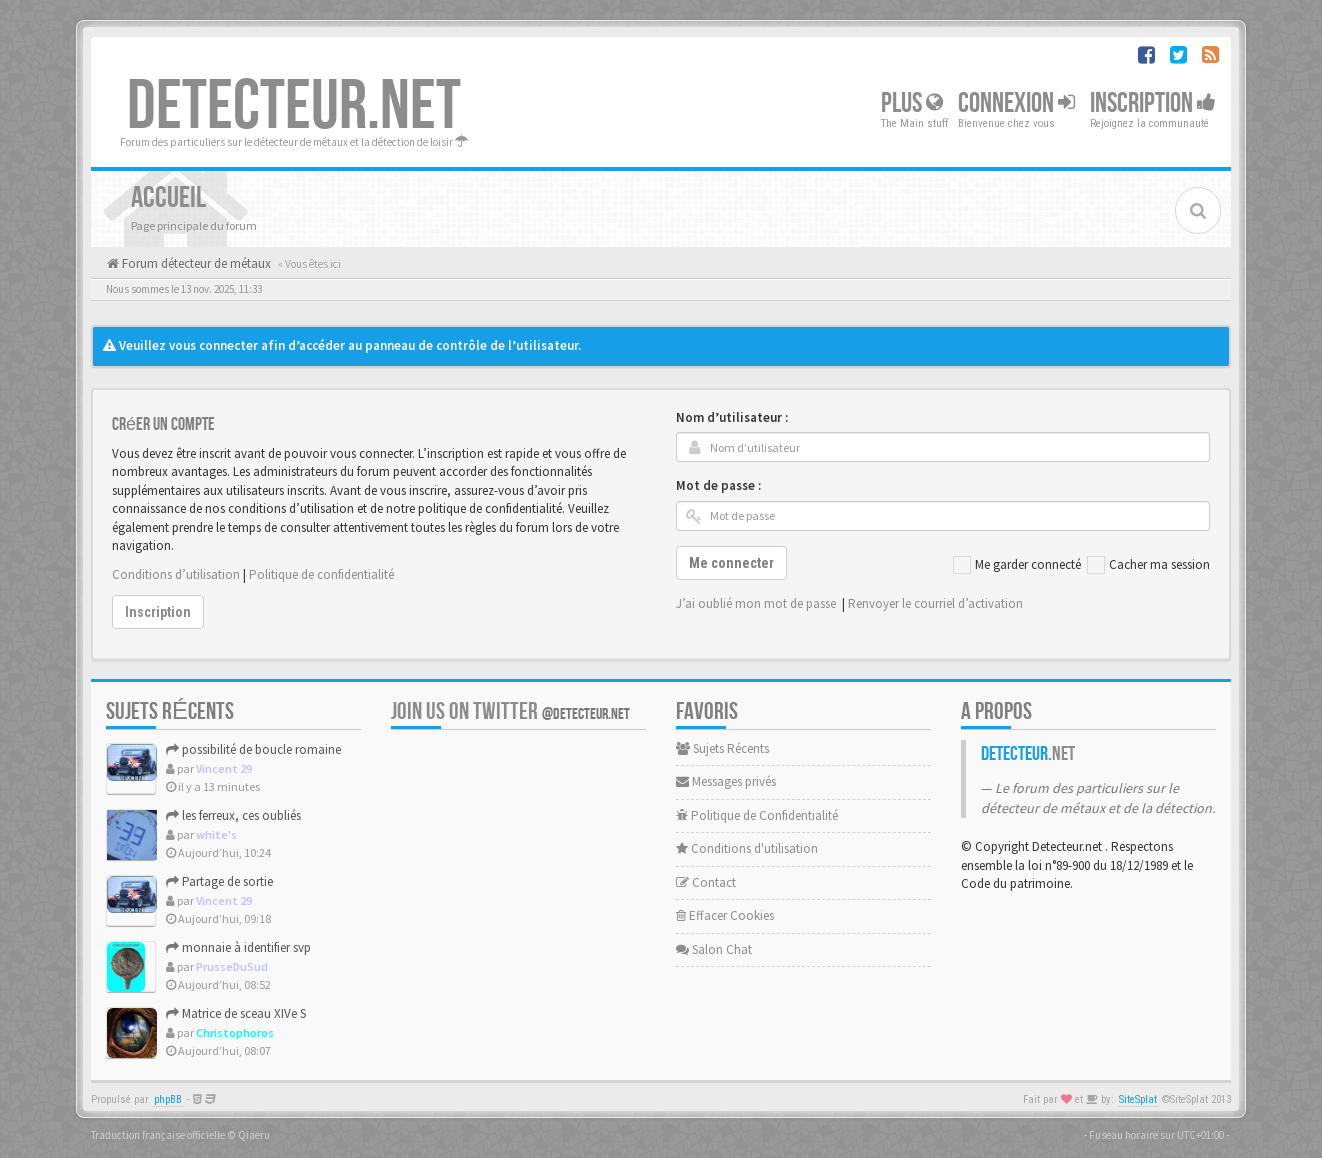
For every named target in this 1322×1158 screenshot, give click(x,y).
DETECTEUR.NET (294, 107)
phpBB (168, 1099)
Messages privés (726, 781)
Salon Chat (714, 949)
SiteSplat (1138, 1099)
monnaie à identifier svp (238, 947)
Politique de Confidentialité (757, 815)
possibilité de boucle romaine (253, 749)
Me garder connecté (1017, 565)
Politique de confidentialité (321, 574)
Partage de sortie (219, 881)
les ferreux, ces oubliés (233, 815)
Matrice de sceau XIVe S (236, 1013)
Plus (912, 103)
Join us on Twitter (510, 711)
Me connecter (731, 563)
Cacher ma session (1148, 565)
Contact (706, 882)
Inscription (1153, 103)
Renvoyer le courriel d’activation (935, 603)
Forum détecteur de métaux (195, 263)
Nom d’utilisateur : (732, 417)
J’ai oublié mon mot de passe (756, 603)
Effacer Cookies (725, 915)
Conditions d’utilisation (176, 574)
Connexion (1016, 103)
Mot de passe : (718, 485)
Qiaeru (254, 1135)
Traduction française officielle (158, 1135)
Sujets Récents (722, 748)
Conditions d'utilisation (747, 848)
